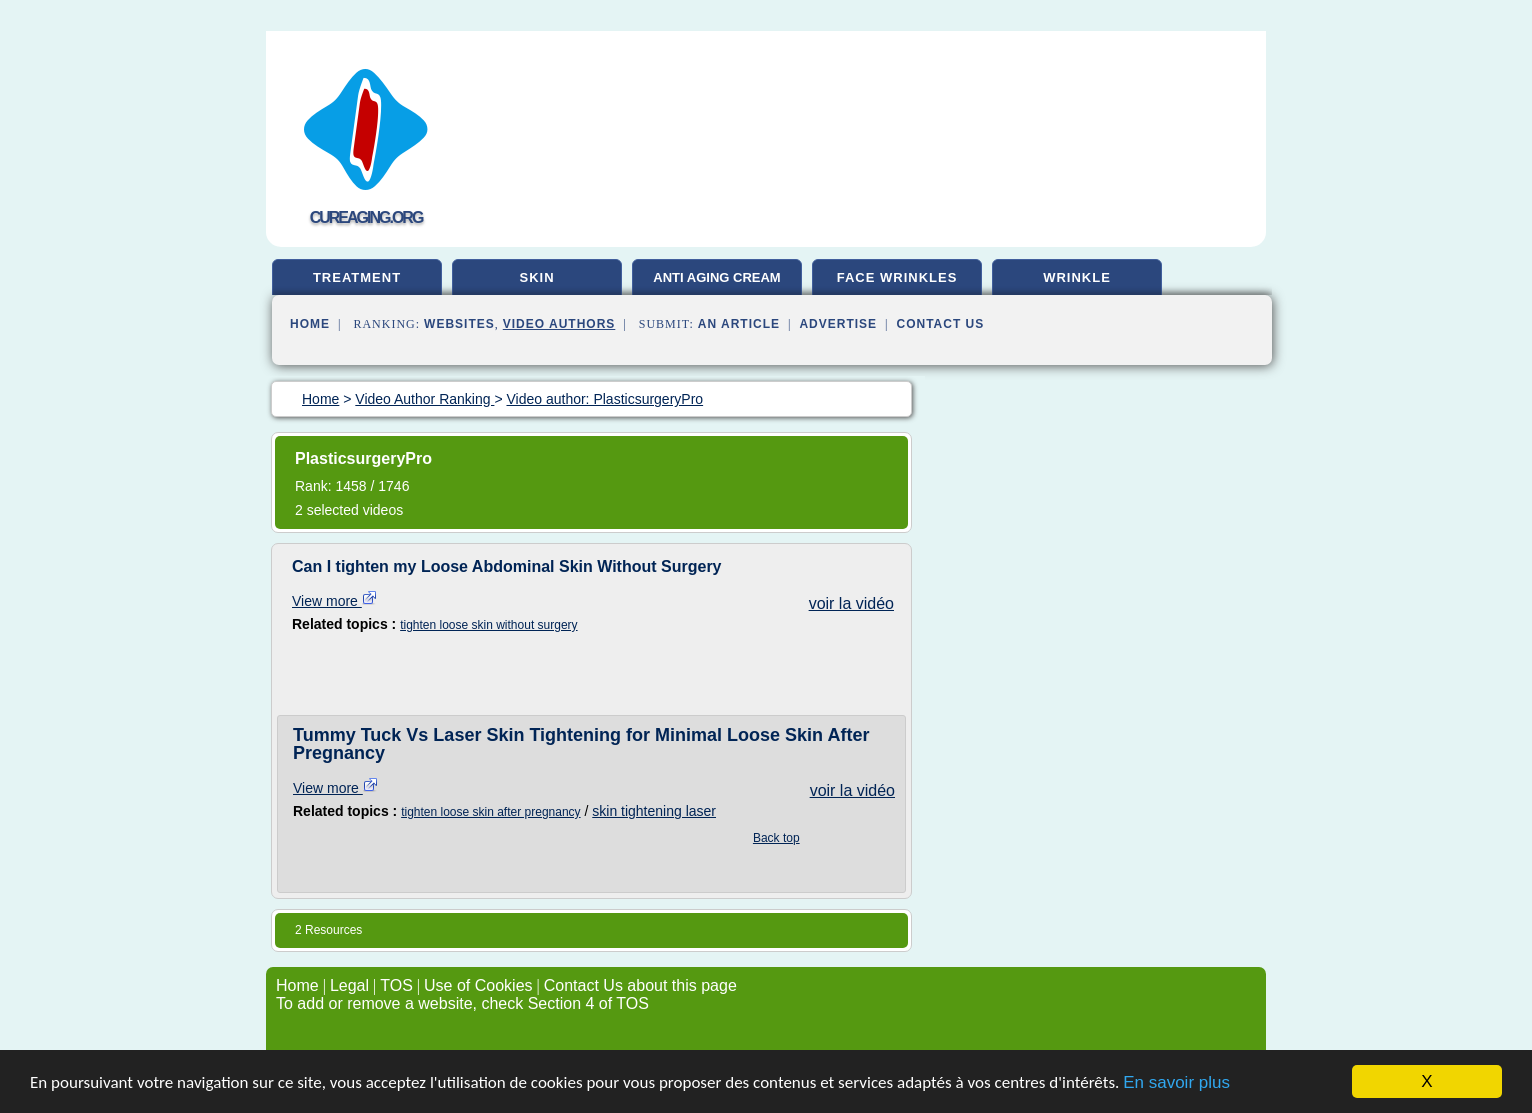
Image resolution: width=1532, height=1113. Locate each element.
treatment (357, 277)
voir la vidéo (851, 603)
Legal (349, 985)
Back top (776, 838)
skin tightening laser (654, 811)
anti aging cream (716, 277)
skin (536, 277)
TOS (396, 985)
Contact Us (941, 324)
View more (335, 601)
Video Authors (559, 324)
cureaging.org (366, 217)
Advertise (838, 324)
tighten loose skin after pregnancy (490, 812)
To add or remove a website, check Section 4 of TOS (462, 1003)
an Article (739, 324)
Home (310, 324)
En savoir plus (1176, 1082)
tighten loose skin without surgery (488, 625)
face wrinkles (897, 277)
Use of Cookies (478, 985)
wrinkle (1077, 277)
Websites (459, 324)
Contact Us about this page (640, 985)
